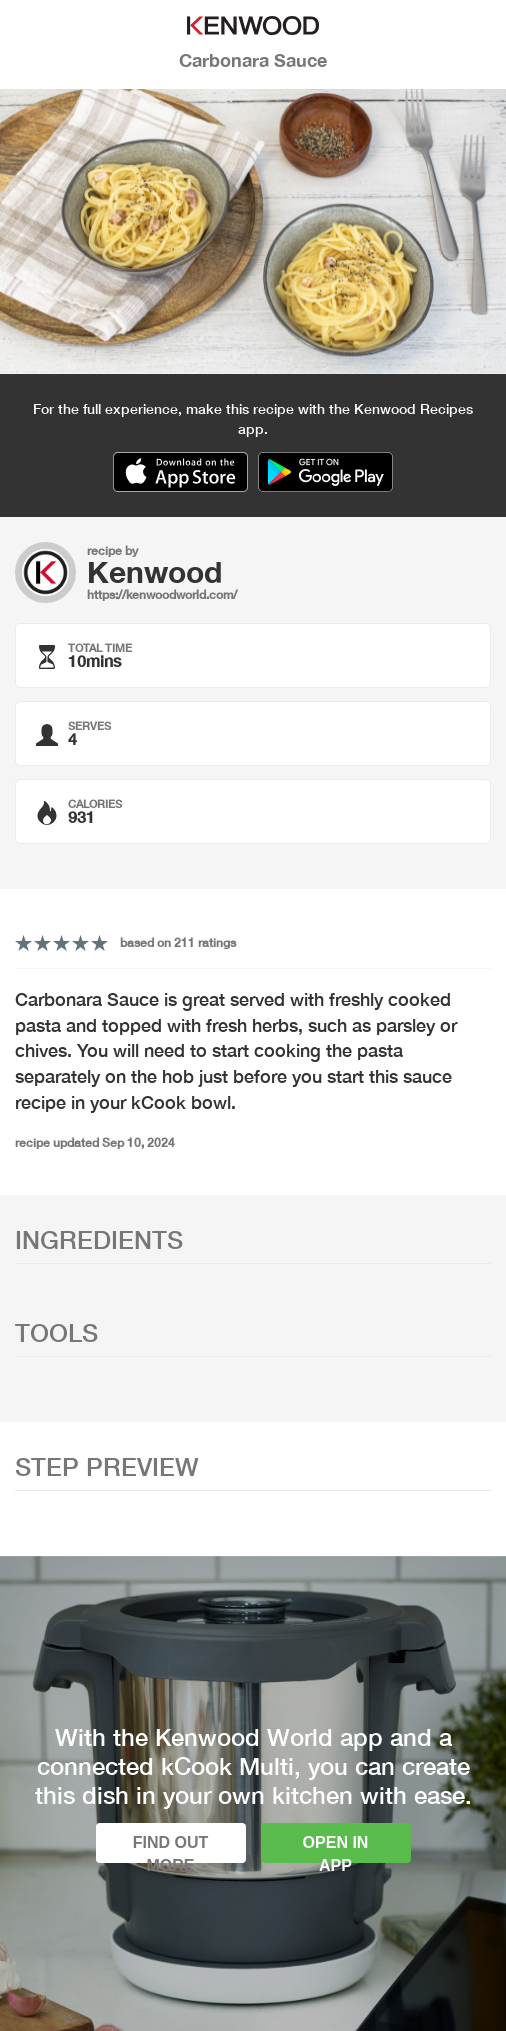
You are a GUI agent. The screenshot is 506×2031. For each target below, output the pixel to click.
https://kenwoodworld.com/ (162, 594)
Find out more (171, 1848)
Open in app (336, 1848)
